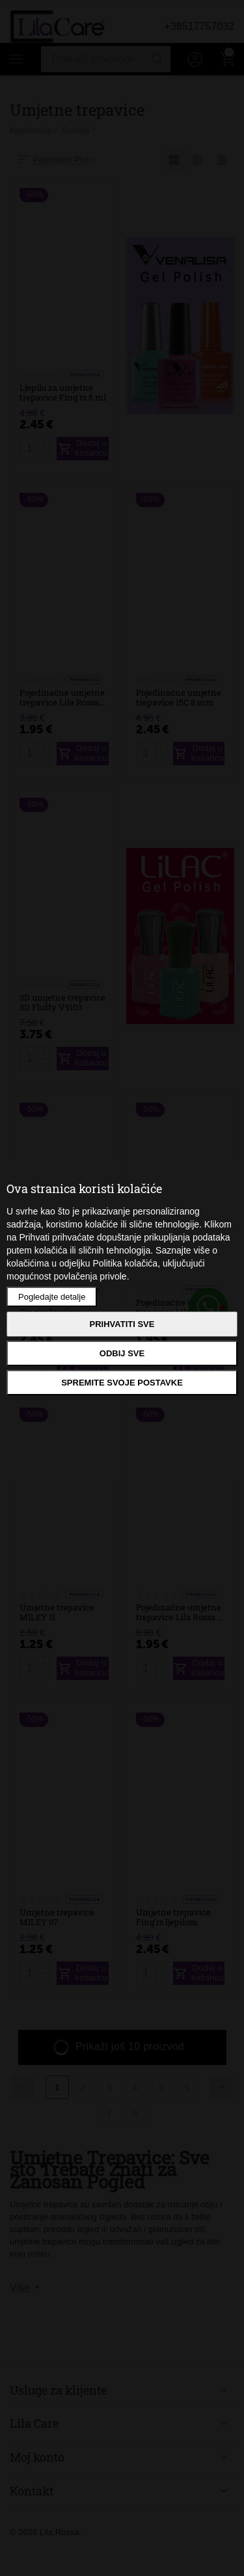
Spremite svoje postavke (122, 1382)
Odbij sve (122, 1353)
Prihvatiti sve (122, 1324)
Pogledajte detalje (51, 1297)
